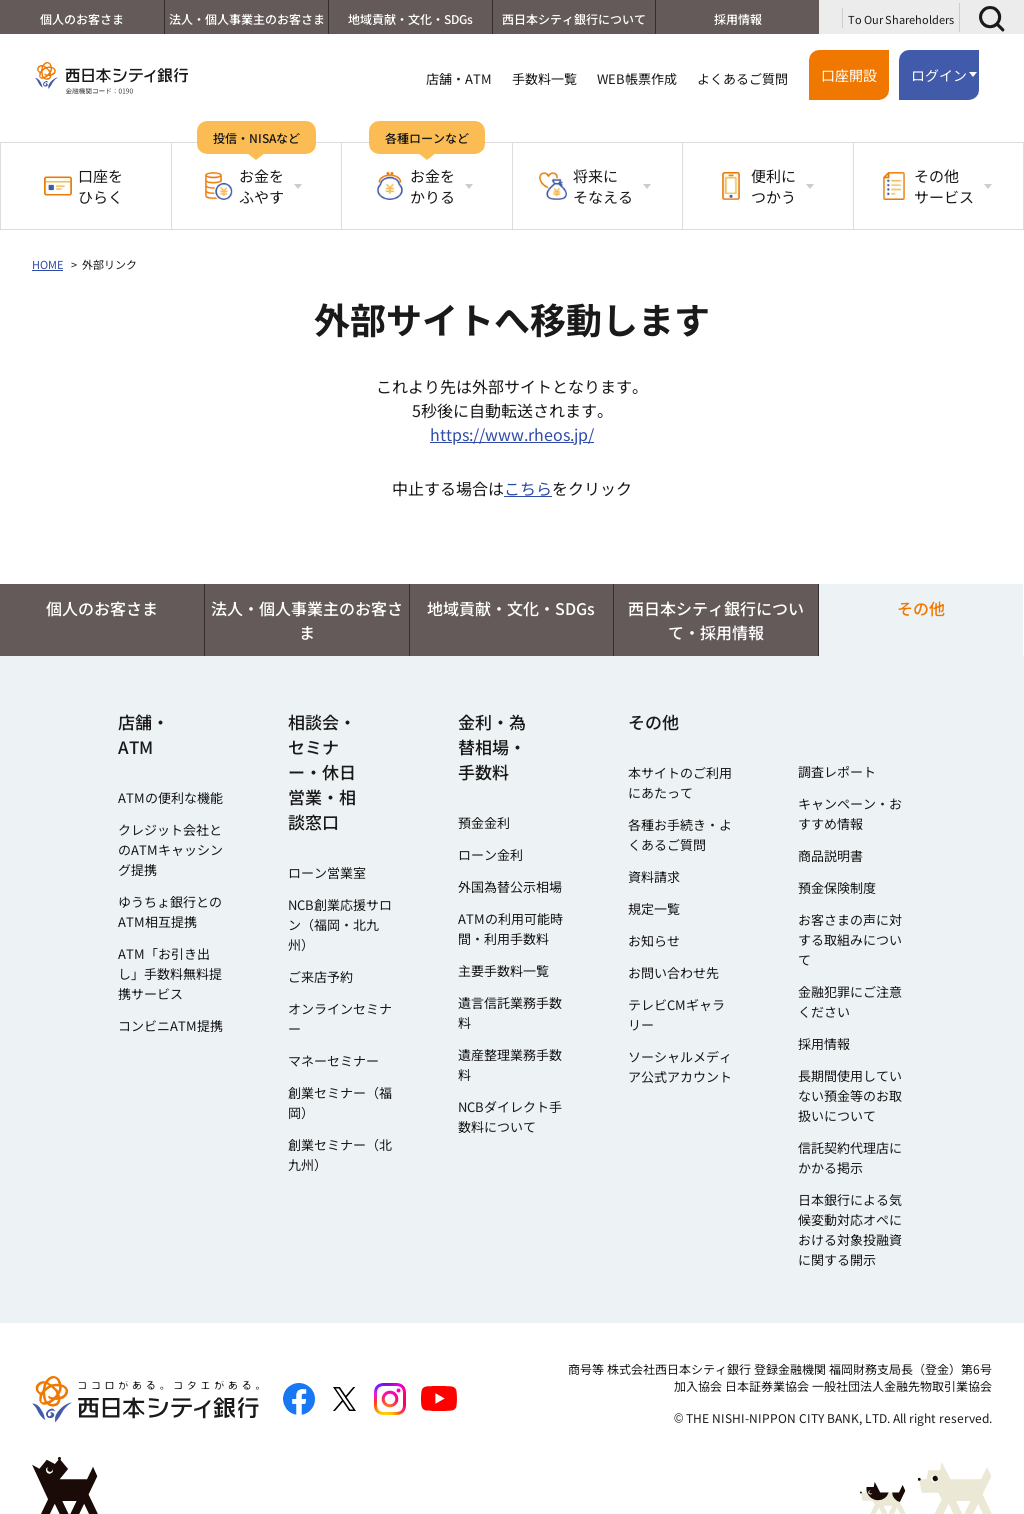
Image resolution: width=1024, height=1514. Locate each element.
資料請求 (654, 876)
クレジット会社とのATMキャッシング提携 (170, 849)
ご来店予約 (320, 976)
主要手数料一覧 (503, 970)
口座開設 (849, 75)
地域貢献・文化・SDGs (409, 18)
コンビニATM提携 (170, 1025)
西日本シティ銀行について (573, 18)
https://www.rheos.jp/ (512, 434)
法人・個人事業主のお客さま (245, 18)
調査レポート (837, 771)
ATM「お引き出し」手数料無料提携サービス (170, 973)
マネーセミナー (333, 1060)
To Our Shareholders (901, 19)
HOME (47, 264)
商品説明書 (830, 855)
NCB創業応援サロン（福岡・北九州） (340, 924)
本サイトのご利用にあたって (680, 782)
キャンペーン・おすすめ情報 (850, 813)
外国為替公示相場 (510, 886)
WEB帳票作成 (637, 78)
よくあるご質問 (742, 78)
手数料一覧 (544, 78)
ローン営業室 (327, 872)
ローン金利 (490, 854)
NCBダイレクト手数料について (510, 1116)
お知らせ (654, 940)
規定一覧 (654, 908)
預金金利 (484, 822)
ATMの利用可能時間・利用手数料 (510, 928)
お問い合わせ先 (673, 972)
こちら (528, 488)
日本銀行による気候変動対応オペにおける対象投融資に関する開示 (850, 1229)
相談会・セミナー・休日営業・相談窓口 (322, 771)
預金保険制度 (837, 887)
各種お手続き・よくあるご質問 (680, 834)
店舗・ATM (459, 78)
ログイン (939, 75)
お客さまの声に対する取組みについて (850, 939)
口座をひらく (83, 186)
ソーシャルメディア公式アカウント (680, 1066)
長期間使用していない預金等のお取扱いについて (850, 1095)
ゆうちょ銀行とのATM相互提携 (170, 911)
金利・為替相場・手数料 (492, 746)
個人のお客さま (81, 18)
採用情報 (737, 18)
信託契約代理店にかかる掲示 (850, 1157)
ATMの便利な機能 (170, 797)
